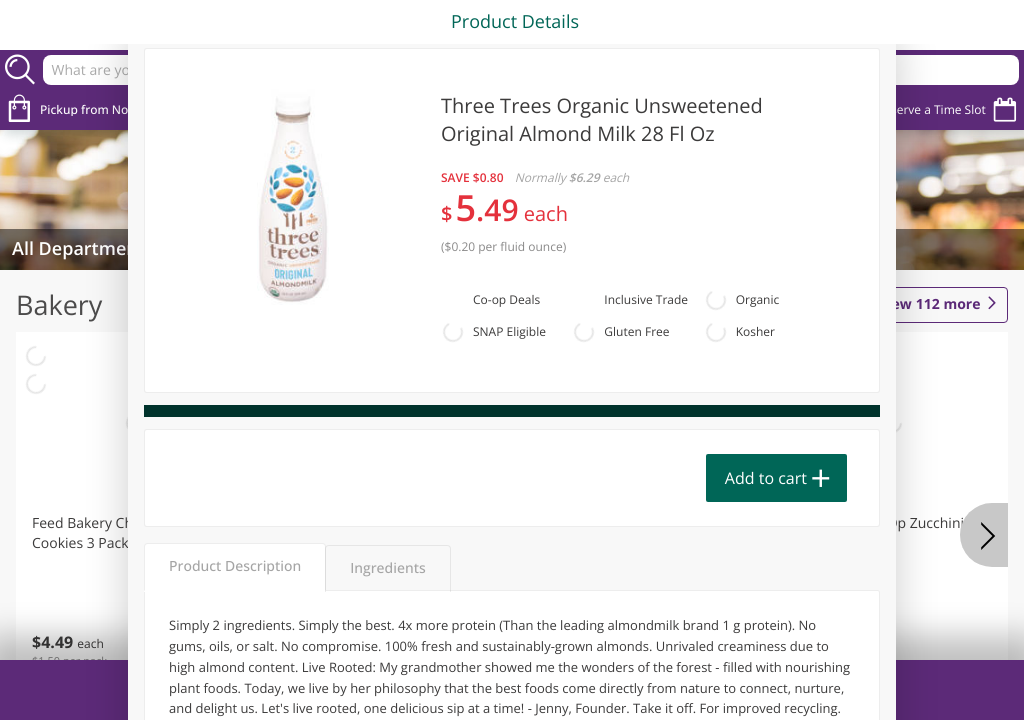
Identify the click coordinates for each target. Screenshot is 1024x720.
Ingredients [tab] (387, 568)
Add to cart (766, 478)
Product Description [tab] (235, 566)
